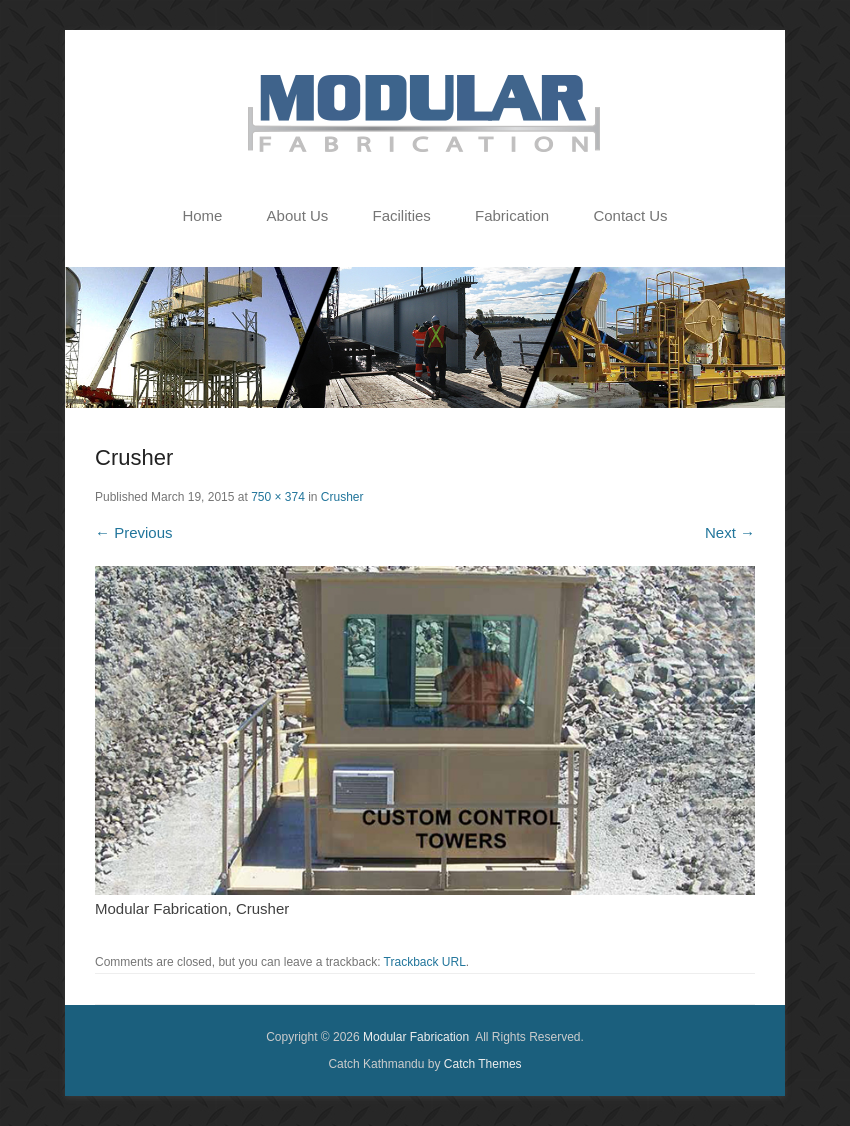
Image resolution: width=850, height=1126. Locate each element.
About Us (298, 215)
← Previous (134, 532)
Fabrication (512, 215)
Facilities (401, 215)
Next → (730, 532)
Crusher (342, 497)
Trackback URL (425, 962)
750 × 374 (278, 497)
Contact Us (630, 215)
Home (202, 215)
